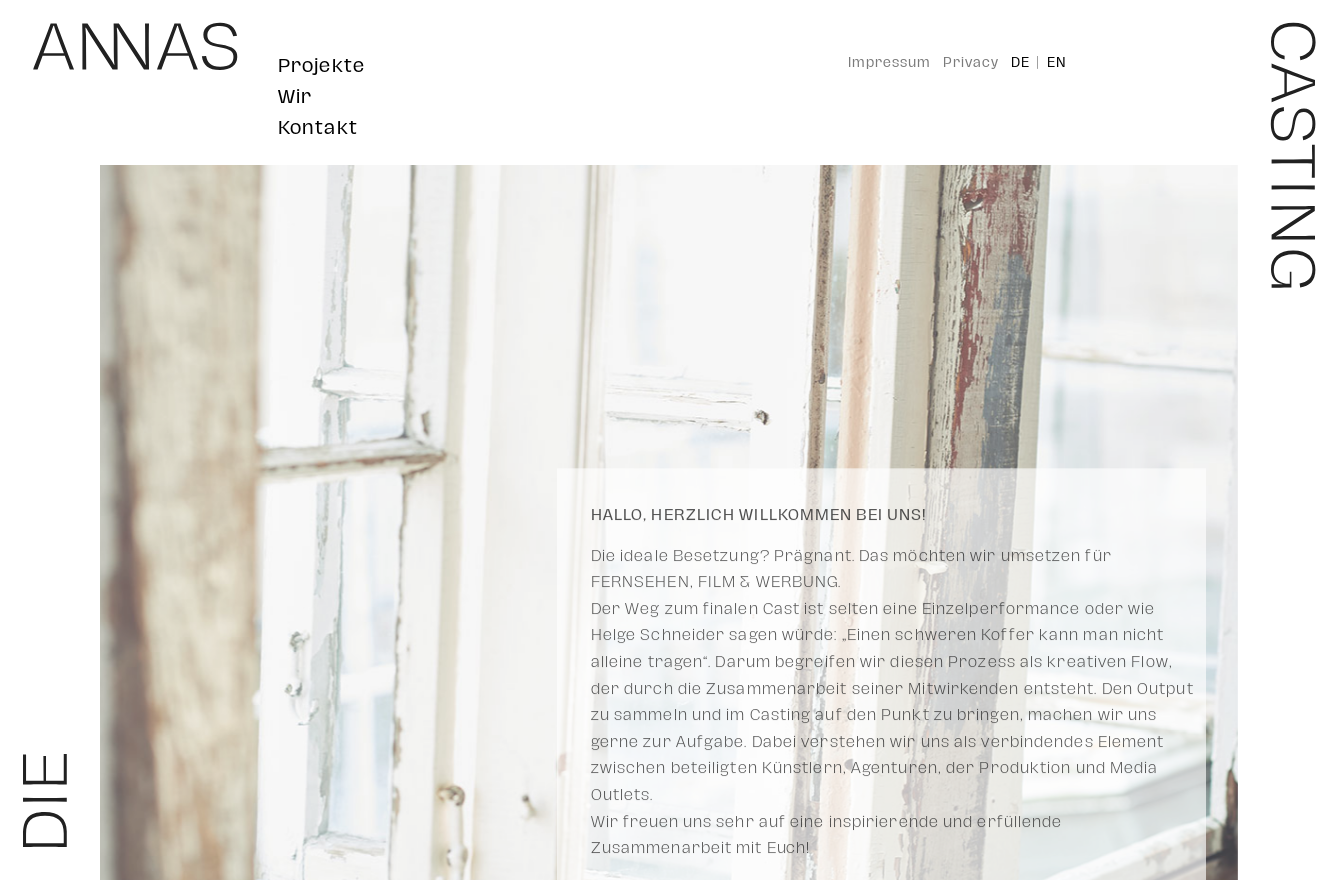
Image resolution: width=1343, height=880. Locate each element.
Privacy (971, 63)
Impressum (889, 63)
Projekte (321, 65)
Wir (295, 96)
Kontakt (318, 127)
